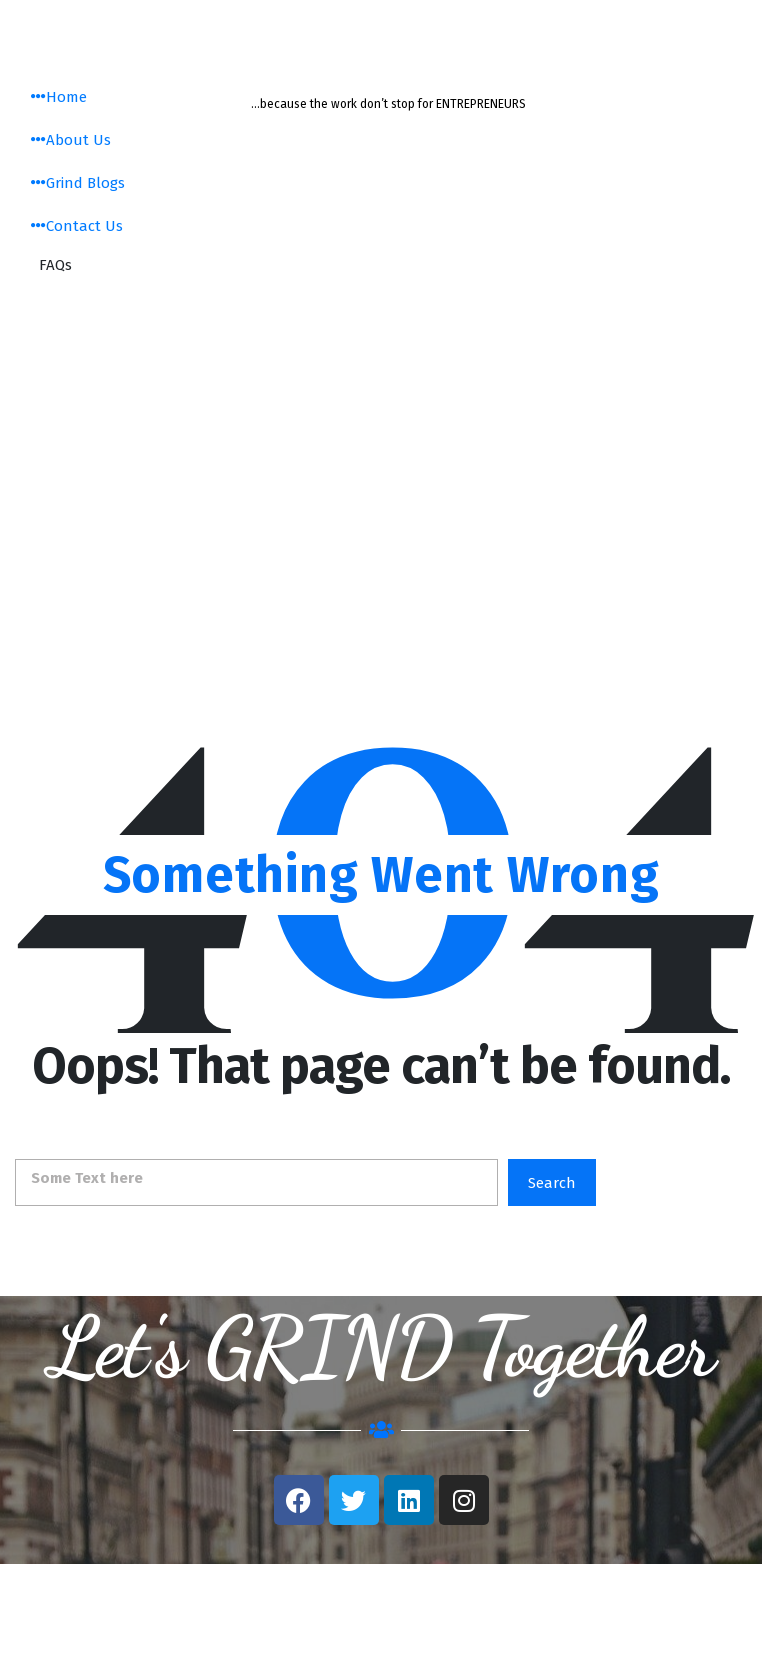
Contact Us (77, 226)
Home (59, 97)
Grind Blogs (78, 183)
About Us (71, 140)
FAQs (55, 265)
